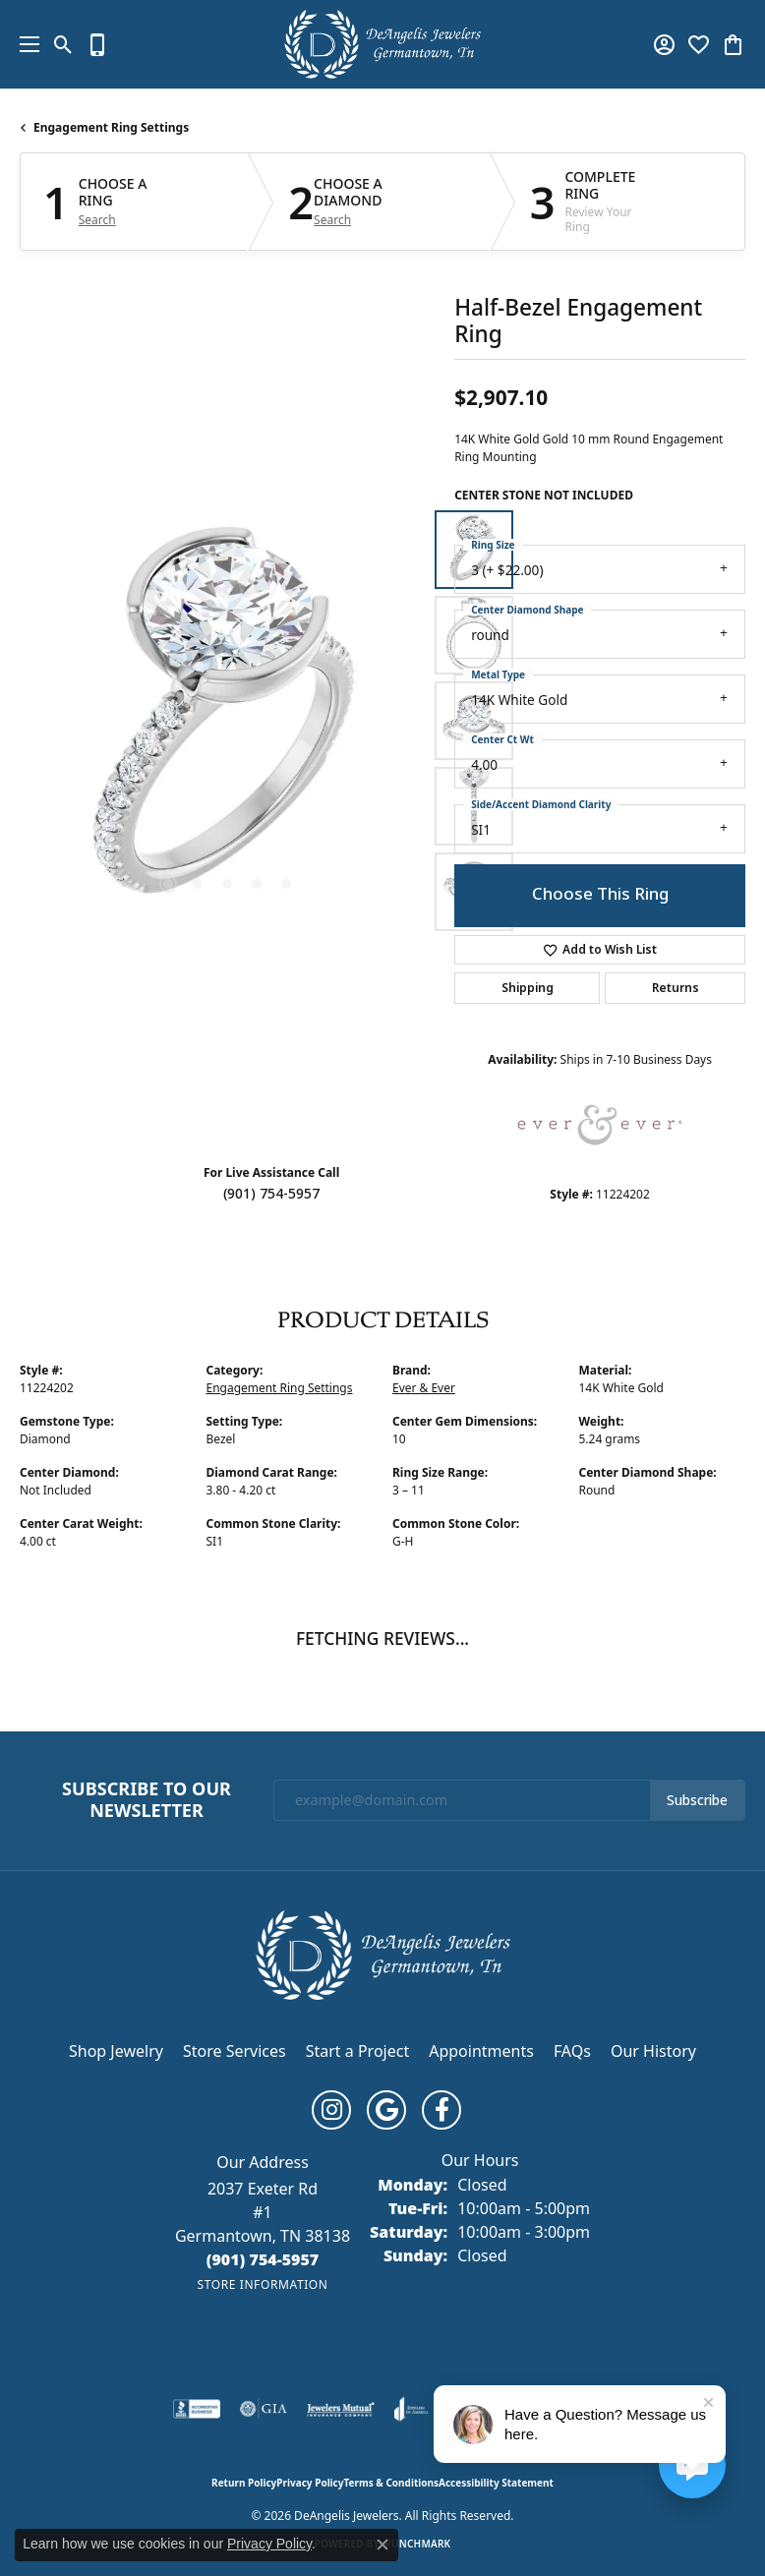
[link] (98, 44)
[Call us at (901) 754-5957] (263, 2259)
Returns (675, 988)
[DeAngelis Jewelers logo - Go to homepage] (382, 44)
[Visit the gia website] (263, 2409)
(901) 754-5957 (271, 1193)
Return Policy (243, 2483)
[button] (63, 44)
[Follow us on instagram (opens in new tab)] (331, 2110)
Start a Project (357, 2051)
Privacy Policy (309, 2483)
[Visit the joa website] (411, 2409)
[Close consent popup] (382, 2544)
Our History (653, 2051)
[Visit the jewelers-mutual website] (341, 2409)
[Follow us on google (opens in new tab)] (386, 2110)
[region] (227, 720)
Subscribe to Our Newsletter (146, 1800)
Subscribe (697, 1800)
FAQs (572, 2051)
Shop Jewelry (116, 2051)
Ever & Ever (423, 1387)
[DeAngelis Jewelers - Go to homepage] (383, 1952)
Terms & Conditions (391, 2483)
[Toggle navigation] (24, 44)
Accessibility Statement (496, 2483)
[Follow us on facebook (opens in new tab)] (441, 2110)
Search (97, 220)
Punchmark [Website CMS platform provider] (418, 2543)
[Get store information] (262, 2284)
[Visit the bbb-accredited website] (196, 2409)
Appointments (481, 2051)
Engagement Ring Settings (111, 127)
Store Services (234, 2051)
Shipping (527, 988)
